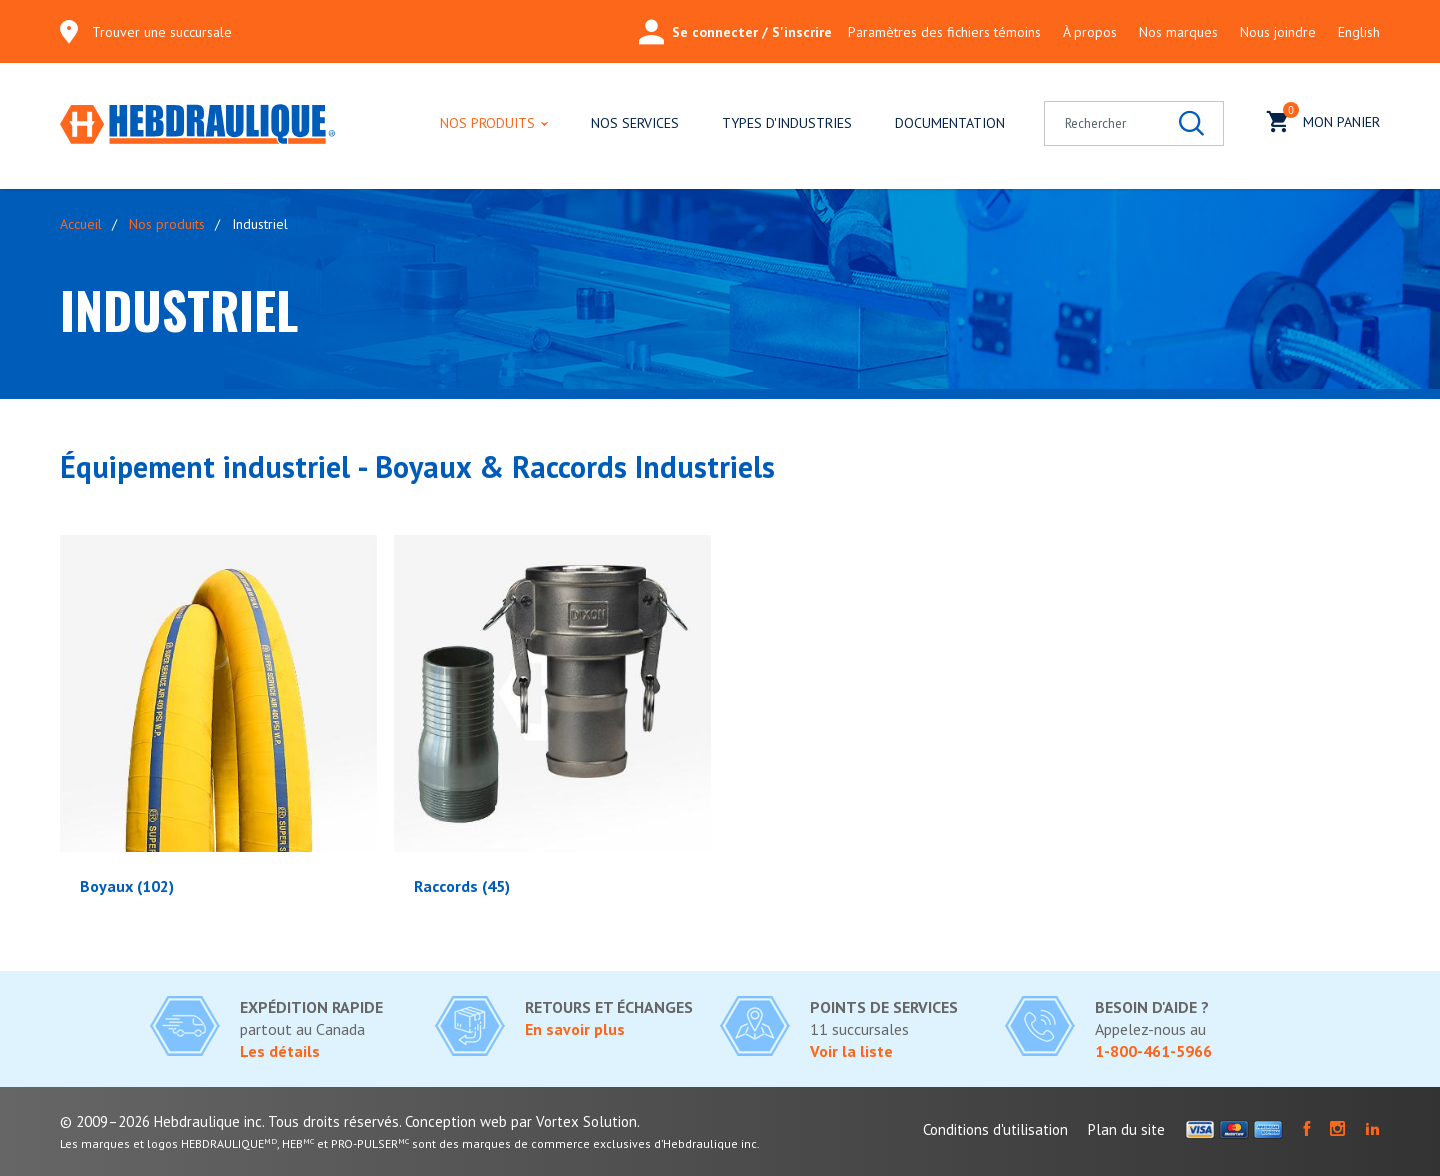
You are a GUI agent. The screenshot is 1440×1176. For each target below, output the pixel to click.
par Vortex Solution (574, 1121)
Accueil (81, 224)
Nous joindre (1278, 32)
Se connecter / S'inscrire (735, 32)
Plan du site (1126, 1129)
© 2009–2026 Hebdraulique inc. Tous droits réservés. (230, 1121)
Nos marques (1178, 32)
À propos (1090, 32)
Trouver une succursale (162, 32)
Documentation (950, 123)
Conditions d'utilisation (995, 1129)
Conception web (456, 1121)
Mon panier (1323, 119)
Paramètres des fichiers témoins (944, 32)
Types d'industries (787, 123)
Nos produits (487, 123)
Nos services (635, 123)
